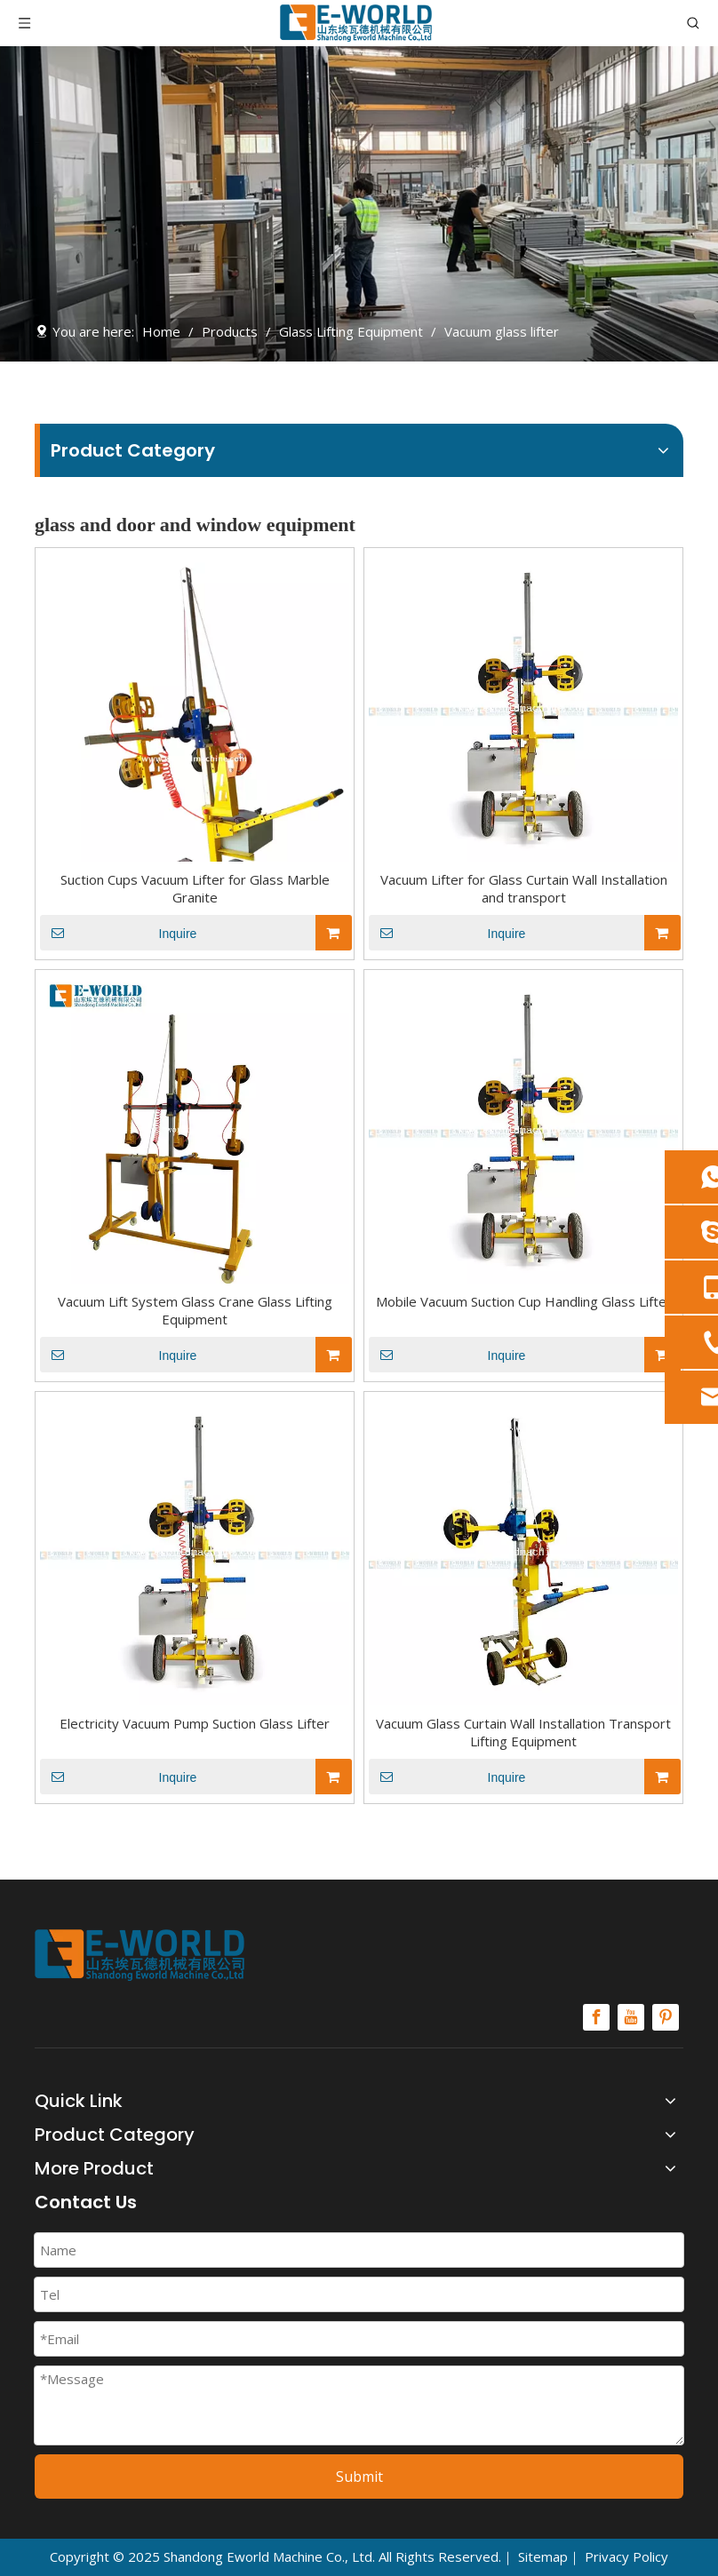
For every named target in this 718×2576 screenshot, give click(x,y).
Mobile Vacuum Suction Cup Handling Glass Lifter (524, 1301)
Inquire (118, 932)
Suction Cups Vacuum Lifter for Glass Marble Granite (195, 888)
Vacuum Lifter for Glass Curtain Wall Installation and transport (523, 888)
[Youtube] (631, 2017)
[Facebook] (596, 2017)
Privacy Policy (626, 2556)
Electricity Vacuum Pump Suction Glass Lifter (195, 1723)
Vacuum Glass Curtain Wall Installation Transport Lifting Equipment (523, 1732)
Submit (359, 2476)
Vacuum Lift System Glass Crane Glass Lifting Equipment (195, 1310)
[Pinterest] (665, 2017)
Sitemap (543, 2556)
